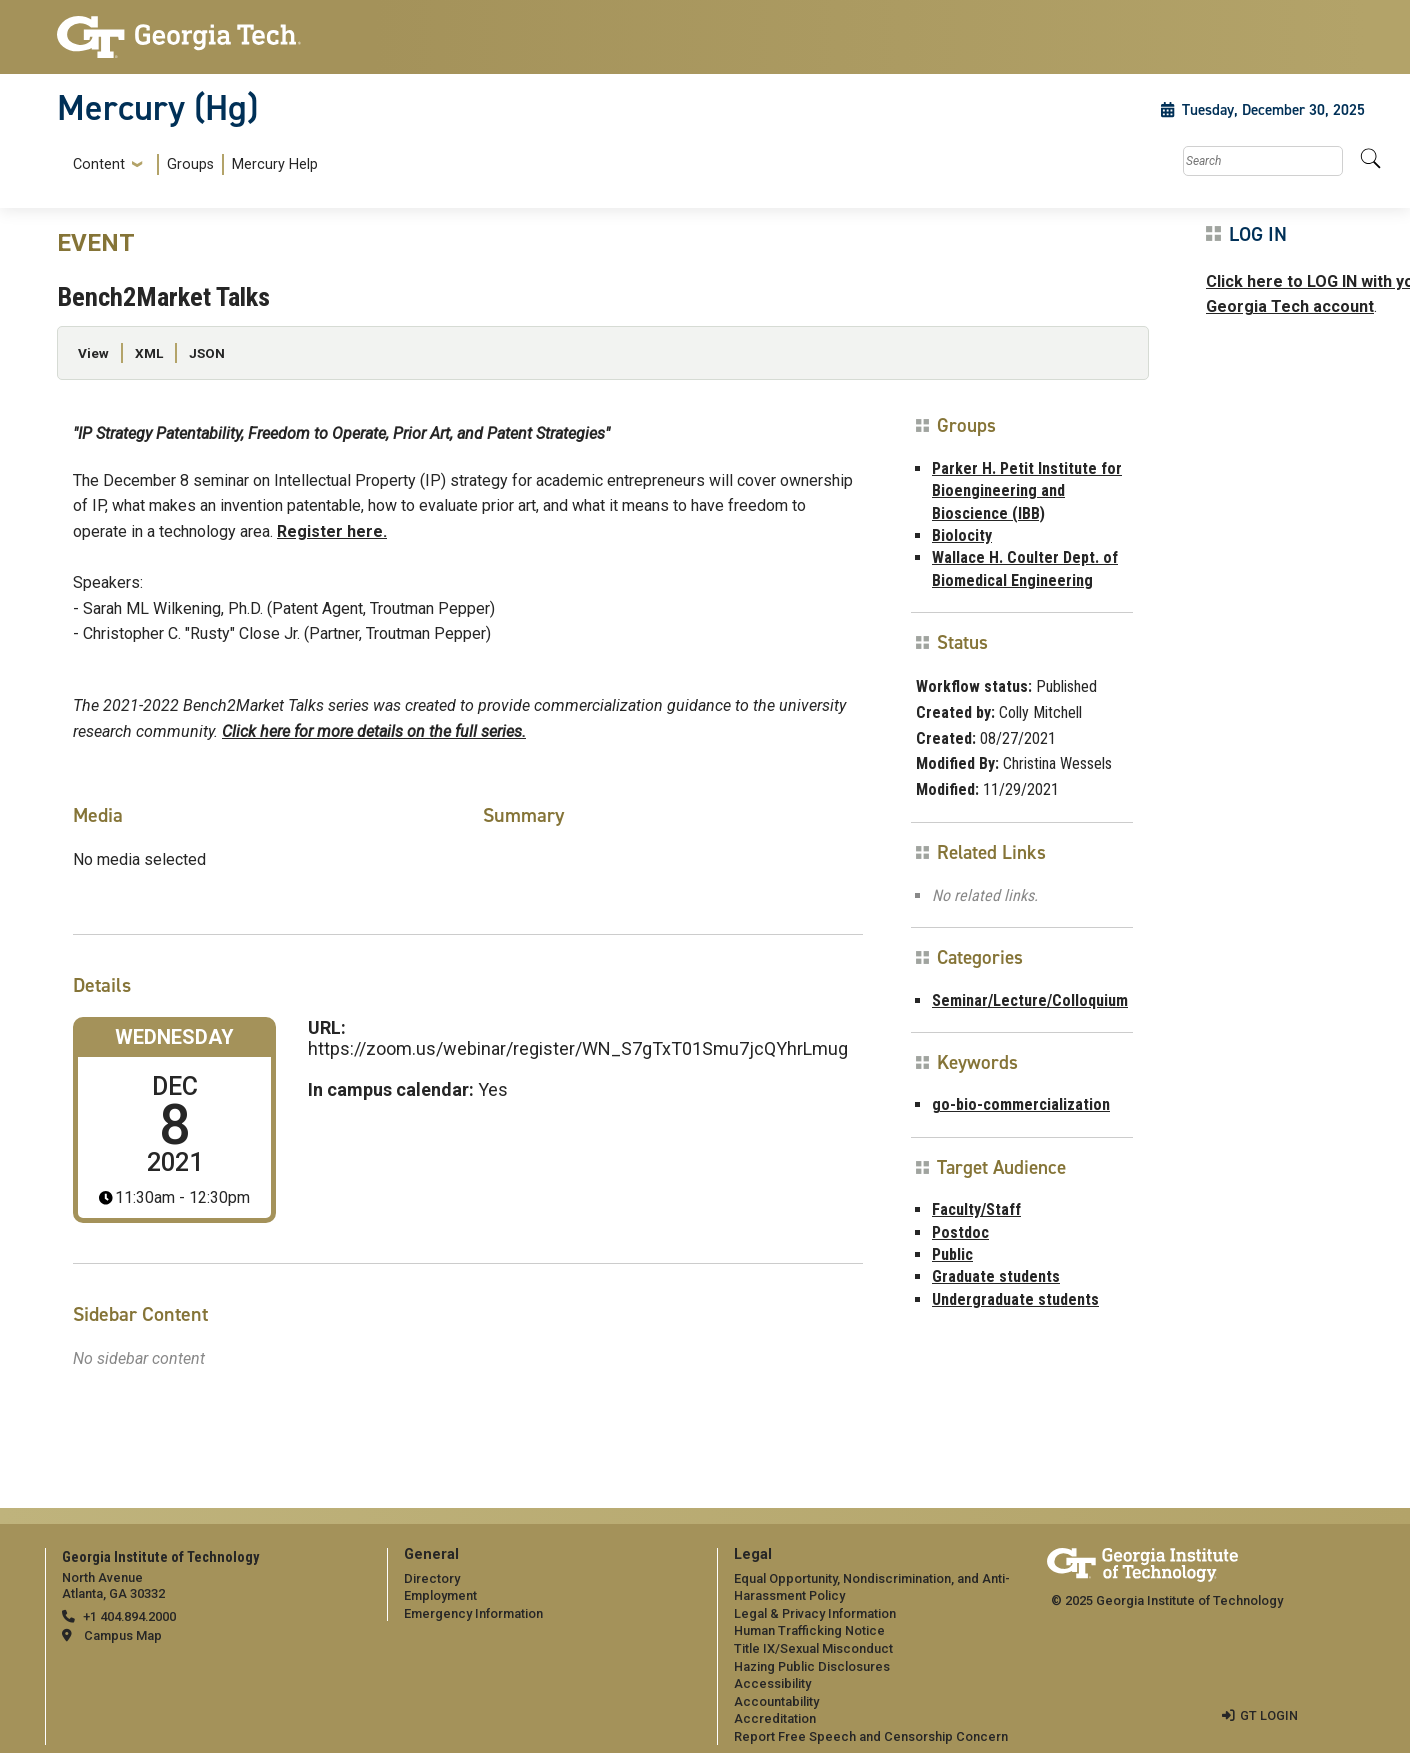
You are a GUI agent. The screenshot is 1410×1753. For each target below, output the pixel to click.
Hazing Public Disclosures (812, 1666)
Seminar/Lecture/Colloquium (1030, 1000)
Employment (440, 1595)
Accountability (776, 1701)
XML (149, 353)
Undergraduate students (1015, 1299)
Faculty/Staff (976, 1209)
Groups (190, 164)
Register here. (332, 531)
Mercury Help (275, 164)
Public (952, 1254)
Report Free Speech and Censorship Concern (871, 1736)
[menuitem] (191, 164)
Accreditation (775, 1718)
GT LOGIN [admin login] (1269, 1715)
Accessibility (772, 1683)
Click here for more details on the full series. (374, 731)
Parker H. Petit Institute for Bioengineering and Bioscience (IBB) (1027, 491)
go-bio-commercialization (1021, 1104)
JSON (207, 353)
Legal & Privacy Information (815, 1613)
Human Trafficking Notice (809, 1630)
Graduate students (996, 1276)
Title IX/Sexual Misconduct (813, 1648)
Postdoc (960, 1232)
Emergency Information (473, 1613)
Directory (432, 1578)
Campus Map (123, 1635)
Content (99, 165)
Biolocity (962, 535)
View (93, 353)
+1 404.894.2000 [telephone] (129, 1616)
